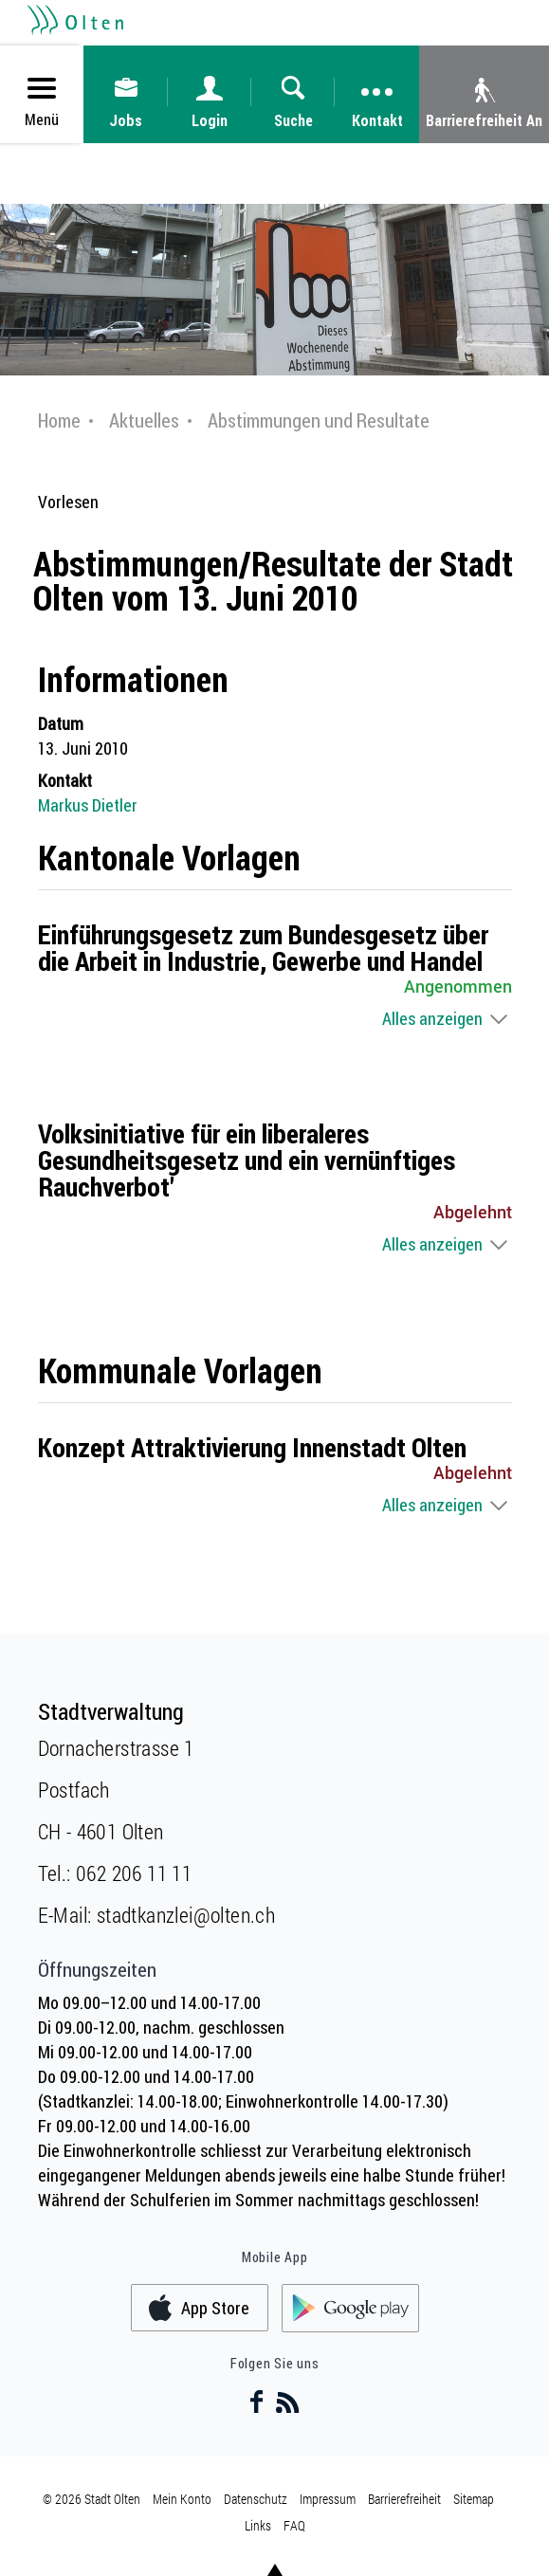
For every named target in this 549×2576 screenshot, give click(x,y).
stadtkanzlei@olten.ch (186, 1914)
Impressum (328, 2499)
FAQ (294, 2525)
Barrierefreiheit (404, 2499)
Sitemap (473, 2499)
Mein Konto (182, 2499)
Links (258, 2525)
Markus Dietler (87, 805)
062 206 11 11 (134, 1873)
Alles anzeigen (432, 1018)
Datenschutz (255, 2499)
